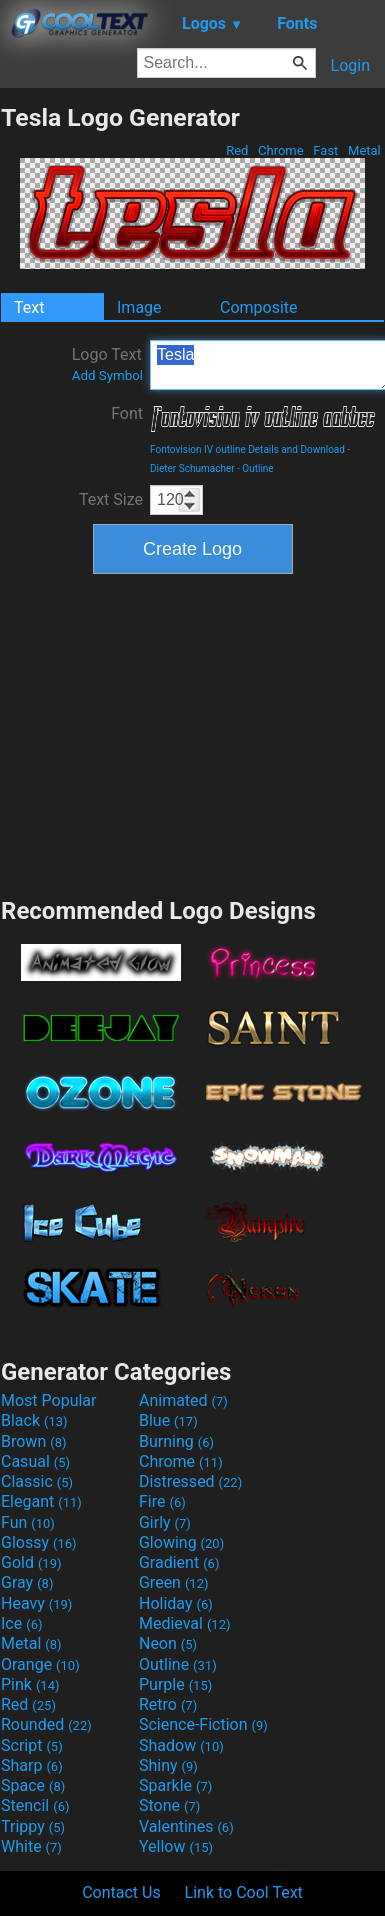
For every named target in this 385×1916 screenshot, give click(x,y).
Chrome (281, 150)
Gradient (179, 1562)
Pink (30, 1684)
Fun (28, 1522)
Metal (364, 150)
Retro (168, 1704)
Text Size (111, 499)
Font (127, 413)
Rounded (46, 1724)
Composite (259, 307)
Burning (176, 1441)
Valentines (186, 1826)
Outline (257, 468)
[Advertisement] (193, 733)
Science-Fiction (203, 1724)
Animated (183, 1400)
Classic (37, 1481)
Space (33, 1785)
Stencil (35, 1805)
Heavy (36, 1603)
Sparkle (175, 1785)
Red (237, 150)
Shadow (181, 1745)
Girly (165, 1522)
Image (139, 307)
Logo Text (107, 364)
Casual (35, 1461)
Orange (40, 1664)
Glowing (181, 1542)
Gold (31, 1562)
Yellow (176, 1846)
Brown (33, 1441)
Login (350, 65)
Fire (162, 1501)
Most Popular (49, 1400)
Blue (168, 1420)
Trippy (33, 1826)
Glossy (39, 1542)
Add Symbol (107, 375)
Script (32, 1745)
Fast (325, 150)
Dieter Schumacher (192, 468)
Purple (175, 1684)
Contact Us (121, 1892)
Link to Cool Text (244, 1892)
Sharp (32, 1765)
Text (29, 307)
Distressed (190, 1481)
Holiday (176, 1603)
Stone (169, 1805)
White (31, 1846)
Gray (27, 1582)
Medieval (185, 1623)
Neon (168, 1643)
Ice (21, 1623)
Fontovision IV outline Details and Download (247, 449)
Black (34, 1420)
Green (174, 1582)
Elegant (41, 1501)
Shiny (168, 1765)
